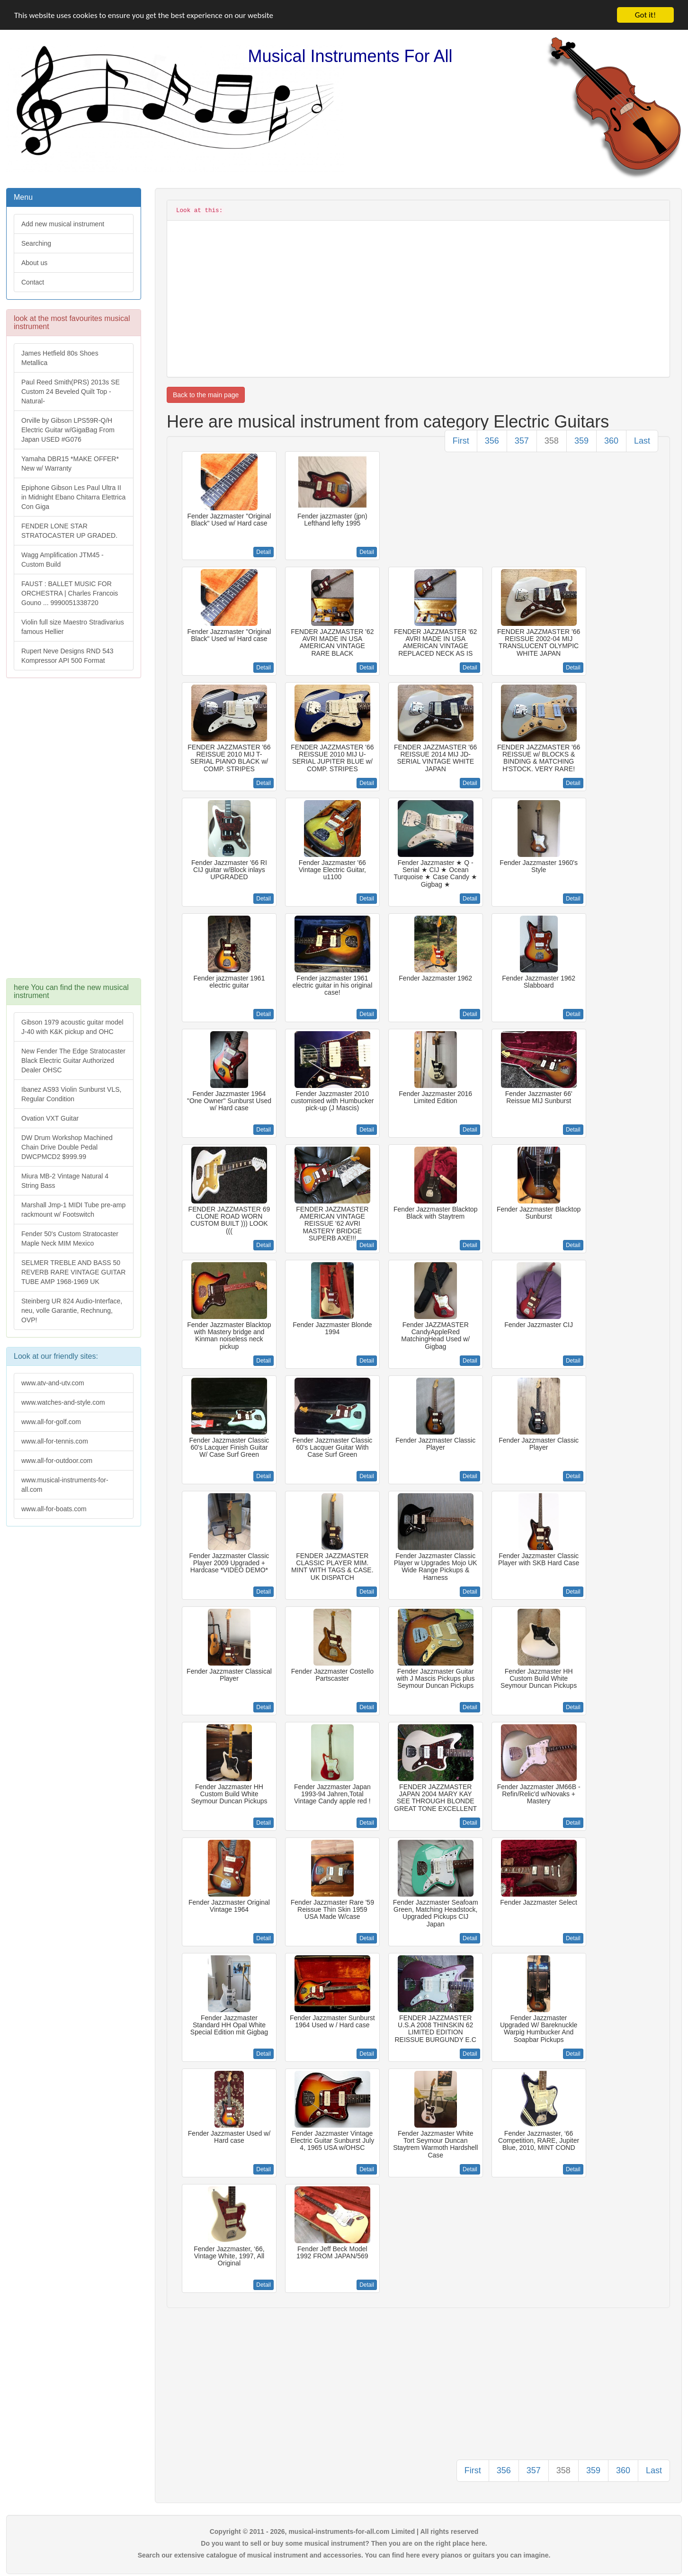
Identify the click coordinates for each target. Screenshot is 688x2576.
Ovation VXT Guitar (50, 1118)
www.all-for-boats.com (54, 1509)
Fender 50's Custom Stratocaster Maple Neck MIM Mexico (69, 1238)
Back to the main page (206, 395)
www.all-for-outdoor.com (56, 1460)
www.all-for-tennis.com (54, 1441)
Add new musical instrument (62, 224)
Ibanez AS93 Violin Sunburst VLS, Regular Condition (71, 1094)
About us (34, 263)
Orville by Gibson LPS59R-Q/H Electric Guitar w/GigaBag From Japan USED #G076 (68, 430)
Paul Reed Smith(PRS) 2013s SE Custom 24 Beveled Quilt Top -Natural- (70, 391)
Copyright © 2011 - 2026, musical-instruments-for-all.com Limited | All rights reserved (344, 2531)
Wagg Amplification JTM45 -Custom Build (62, 559)
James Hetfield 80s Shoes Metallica (59, 357)
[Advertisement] (73, 833)
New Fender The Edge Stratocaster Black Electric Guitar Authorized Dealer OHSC (73, 1060)
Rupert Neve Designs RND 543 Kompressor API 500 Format (67, 655)
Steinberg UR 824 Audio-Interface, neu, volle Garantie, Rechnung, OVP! (71, 1310)
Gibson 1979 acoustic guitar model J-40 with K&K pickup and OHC (72, 1026)
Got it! (645, 15)
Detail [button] (263, 552)
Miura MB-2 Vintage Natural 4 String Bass (64, 1180)
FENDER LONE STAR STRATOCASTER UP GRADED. (69, 530)
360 (611, 441)
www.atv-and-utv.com (52, 1383)
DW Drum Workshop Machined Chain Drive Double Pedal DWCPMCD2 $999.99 (67, 1147)
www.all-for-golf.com (51, 1422)
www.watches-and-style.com (63, 1402)
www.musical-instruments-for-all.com (64, 1484)
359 (581, 441)
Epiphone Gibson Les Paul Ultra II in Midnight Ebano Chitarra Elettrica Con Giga (73, 497)
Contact (32, 282)
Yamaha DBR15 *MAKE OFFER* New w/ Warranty (70, 463)
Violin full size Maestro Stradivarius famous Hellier (72, 626)
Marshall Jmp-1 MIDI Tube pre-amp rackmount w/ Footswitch (73, 1209)
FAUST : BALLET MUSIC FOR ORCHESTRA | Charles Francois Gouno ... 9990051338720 (69, 593)
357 (522, 441)
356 (492, 441)
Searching (36, 243)
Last (642, 441)
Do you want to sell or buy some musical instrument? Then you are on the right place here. (344, 2543)
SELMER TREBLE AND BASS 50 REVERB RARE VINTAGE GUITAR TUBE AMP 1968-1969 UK (73, 1272)
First (461, 441)
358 (552, 441)
